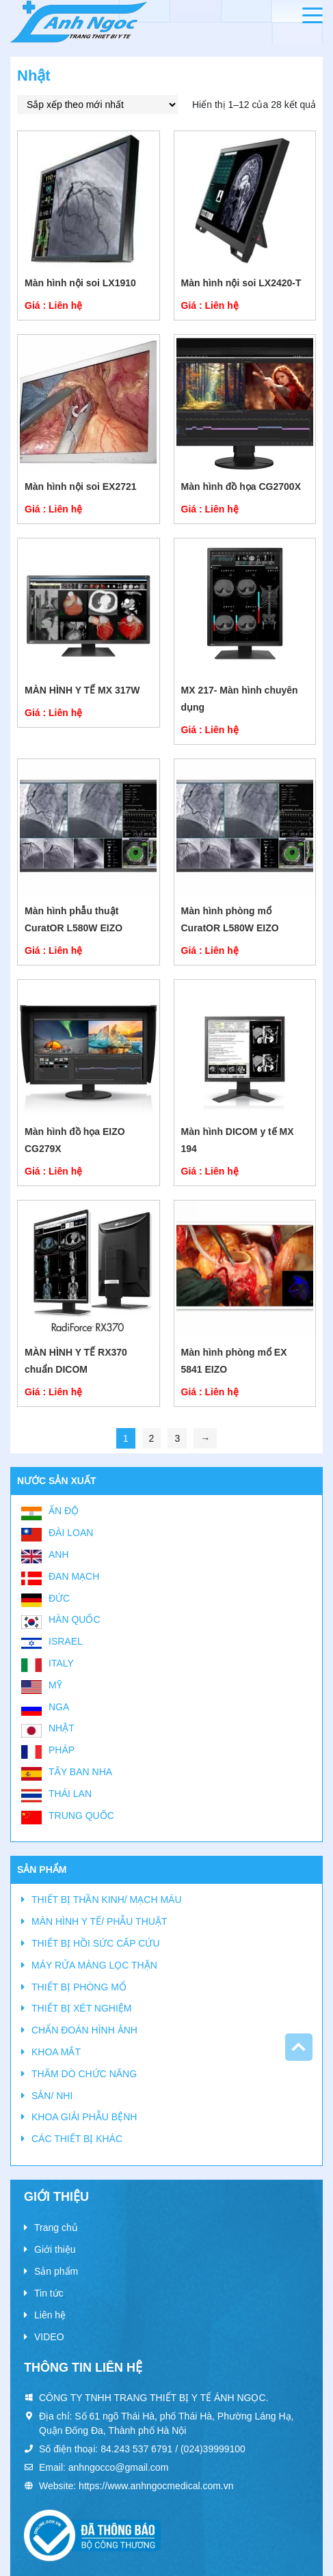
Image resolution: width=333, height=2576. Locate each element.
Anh (59, 1554)
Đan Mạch (74, 1576)
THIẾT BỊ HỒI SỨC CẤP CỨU (95, 1943)
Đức (59, 1598)
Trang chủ (56, 2227)
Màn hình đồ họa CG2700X (241, 486)
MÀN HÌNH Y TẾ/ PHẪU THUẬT (99, 1921)
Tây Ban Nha (80, 1771)
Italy (61, 1663)
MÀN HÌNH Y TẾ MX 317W (82, 690)
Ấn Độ (64, 1510)
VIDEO (49, 2336)
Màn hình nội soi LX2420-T (241, 282)
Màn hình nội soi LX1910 (80, 282)
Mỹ (55, 1685)
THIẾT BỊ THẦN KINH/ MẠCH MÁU (106, 1899)
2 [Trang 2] (152, 1438)
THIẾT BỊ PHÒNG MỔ (78, 1987)
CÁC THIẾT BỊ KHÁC (76, 2138)
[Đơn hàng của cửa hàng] (97, 104)
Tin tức (49, 2293)
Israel (66, 1641)
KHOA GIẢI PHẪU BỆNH (84, 2116)
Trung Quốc (81, 1815)
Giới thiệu (55, 2249)
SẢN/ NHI (51, 2095)
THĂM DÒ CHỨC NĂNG (84, 2073)
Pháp (62, 1749)
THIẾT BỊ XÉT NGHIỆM (81, 2008)
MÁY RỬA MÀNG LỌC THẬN (94, 1965)
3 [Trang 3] (177, 1438)
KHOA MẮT (56, 2051)
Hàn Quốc (75, 1619)
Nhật (62, 1728)
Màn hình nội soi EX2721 (81, 486)
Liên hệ (50, 2315)
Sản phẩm (56, 2271)
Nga (59, 1706)
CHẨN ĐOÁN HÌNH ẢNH (84, 2030)
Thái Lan (70, 1793)
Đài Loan (71, 1532)
